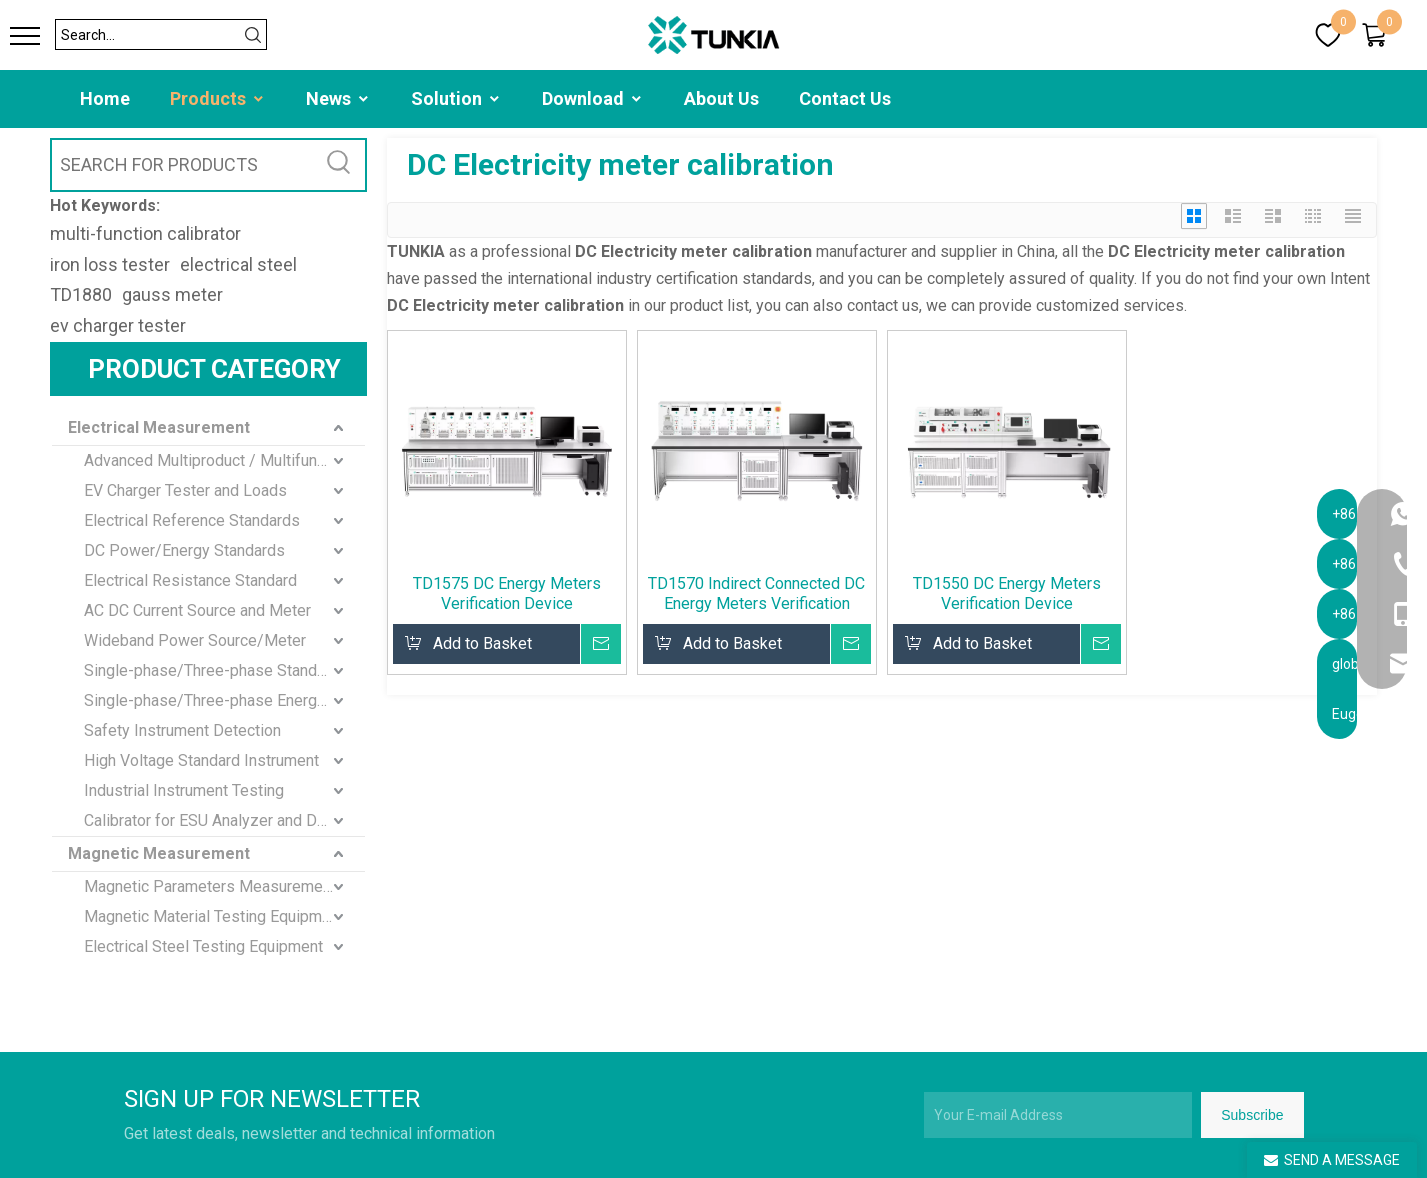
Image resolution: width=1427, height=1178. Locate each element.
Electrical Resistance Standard (190, 580)
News (338, 98)
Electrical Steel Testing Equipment (203, 946)
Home (105, 98)
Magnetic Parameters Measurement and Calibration (224, 886)
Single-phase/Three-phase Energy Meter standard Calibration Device (224, 700)
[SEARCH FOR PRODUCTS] (183, 165)
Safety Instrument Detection (182, 730)
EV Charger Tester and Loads (185, 490)
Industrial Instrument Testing (184, 790)
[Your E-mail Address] (1058, 1115)
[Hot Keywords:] (340, 165)
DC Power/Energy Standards (184, 550)
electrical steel (238, 264)
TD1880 (81, 294)
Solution (456, 98)
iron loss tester (110, 264)
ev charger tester (118, 325)
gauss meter (172, 294)
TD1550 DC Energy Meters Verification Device (1007, 593)
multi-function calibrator (145, 233)
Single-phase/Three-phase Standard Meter (224, 670)
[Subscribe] (1252, 1115)
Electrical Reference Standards (192, 520)
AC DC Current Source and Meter (197, 610)
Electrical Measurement (159, 427)
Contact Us (845, 98)
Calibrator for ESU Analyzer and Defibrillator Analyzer (224, 820)
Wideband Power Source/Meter (195, 640)
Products (218, 98)
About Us (721, 98)
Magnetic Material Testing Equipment (214, 916)
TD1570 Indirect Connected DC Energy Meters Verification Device (756, 594)
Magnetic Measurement (159, 853)
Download (593, 98)
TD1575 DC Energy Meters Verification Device (507, 593)
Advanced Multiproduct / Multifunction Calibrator (224, 460)
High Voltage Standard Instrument (201, 760)
